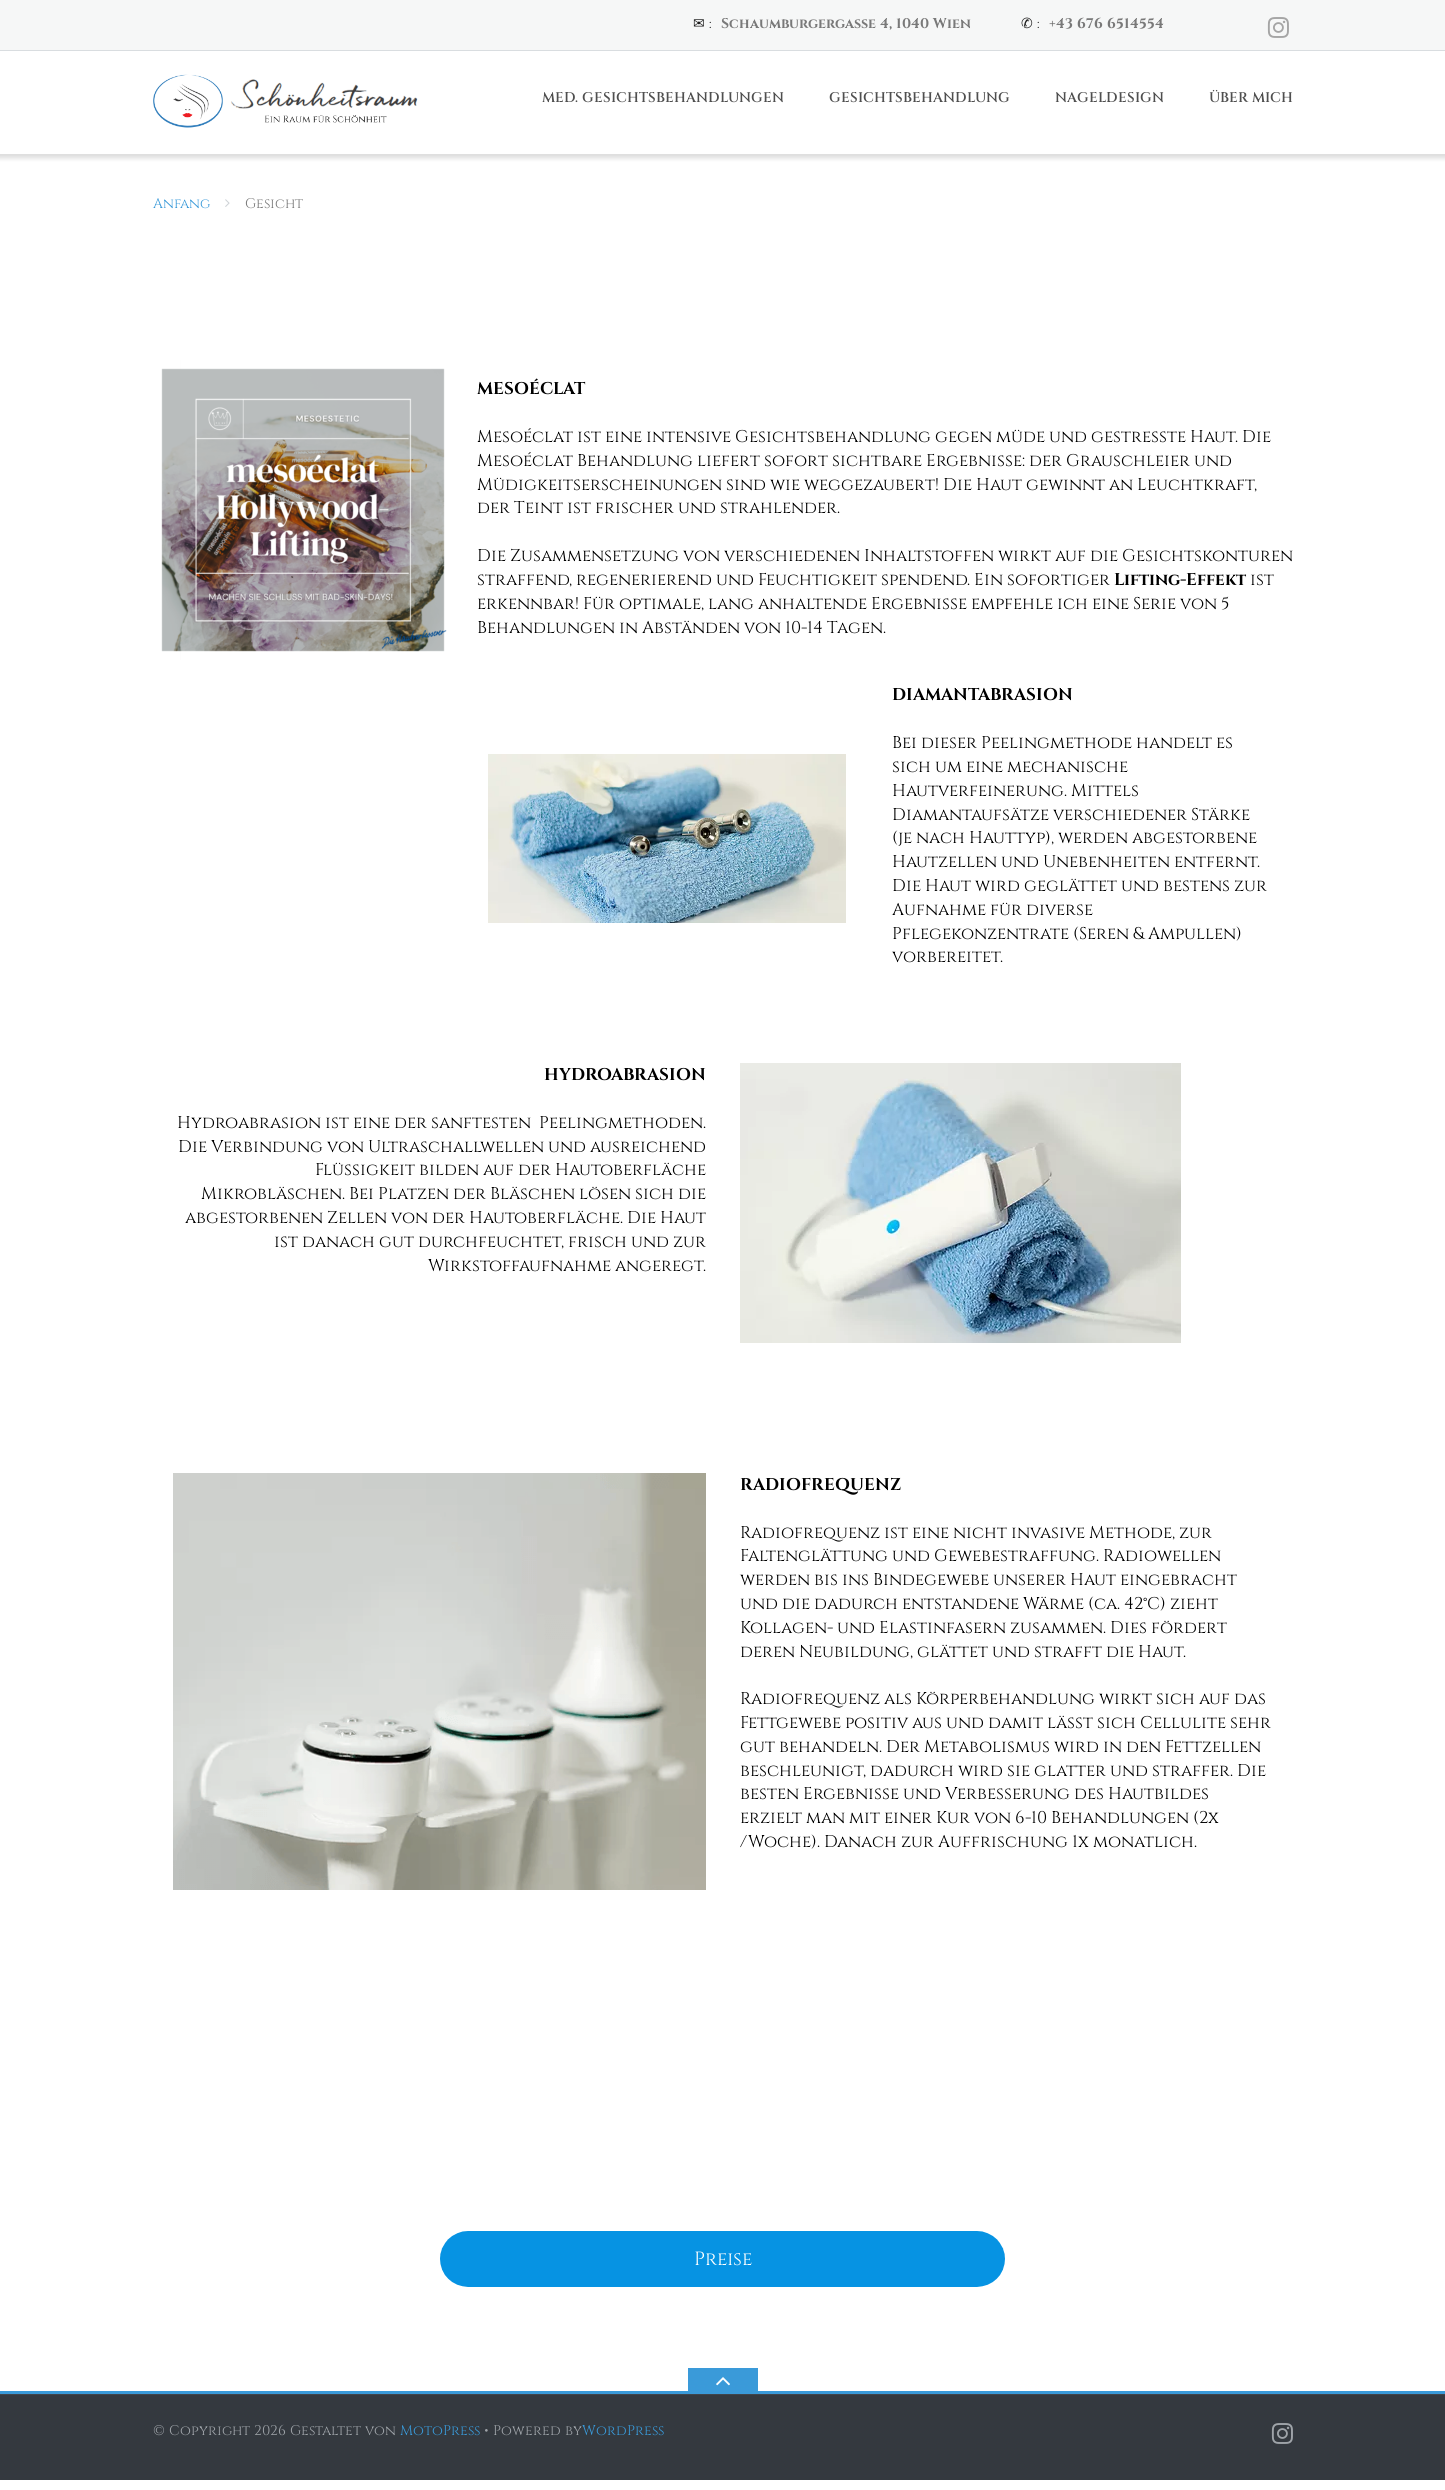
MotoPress (440, 2440)
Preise (723, 2268)
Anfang (181, 212)
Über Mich (1251, 106)
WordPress (623, 2440)
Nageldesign (1109, 106)
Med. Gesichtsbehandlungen (663, 106)
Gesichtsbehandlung (919, 106)
